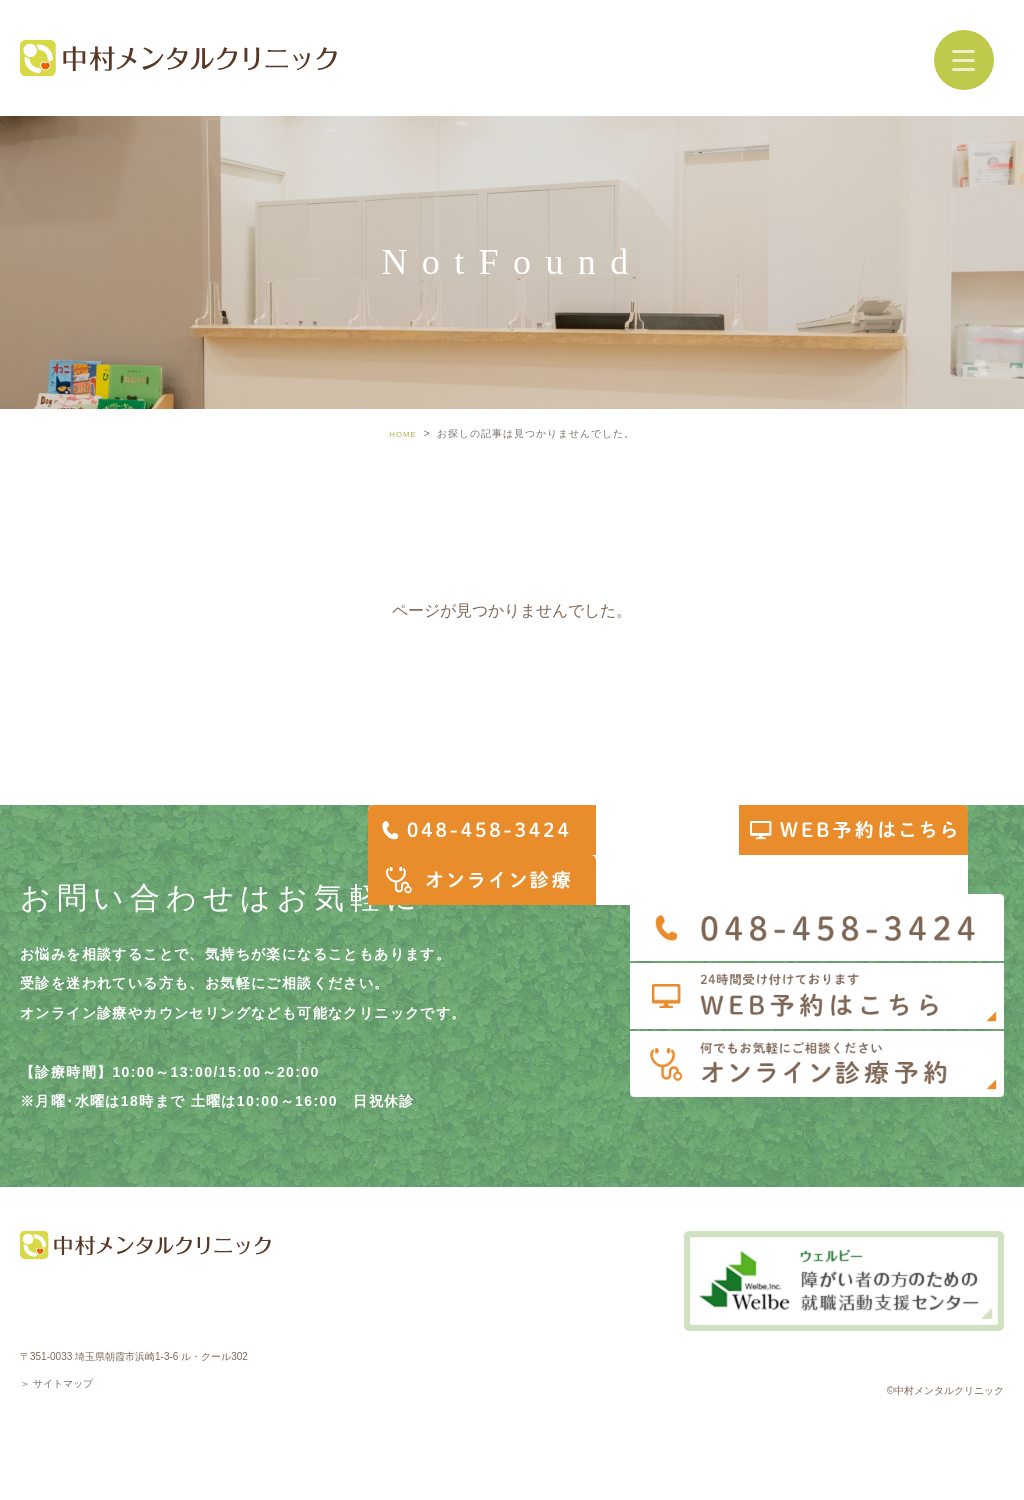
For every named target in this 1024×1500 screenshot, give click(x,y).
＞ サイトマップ (56, 1383)
